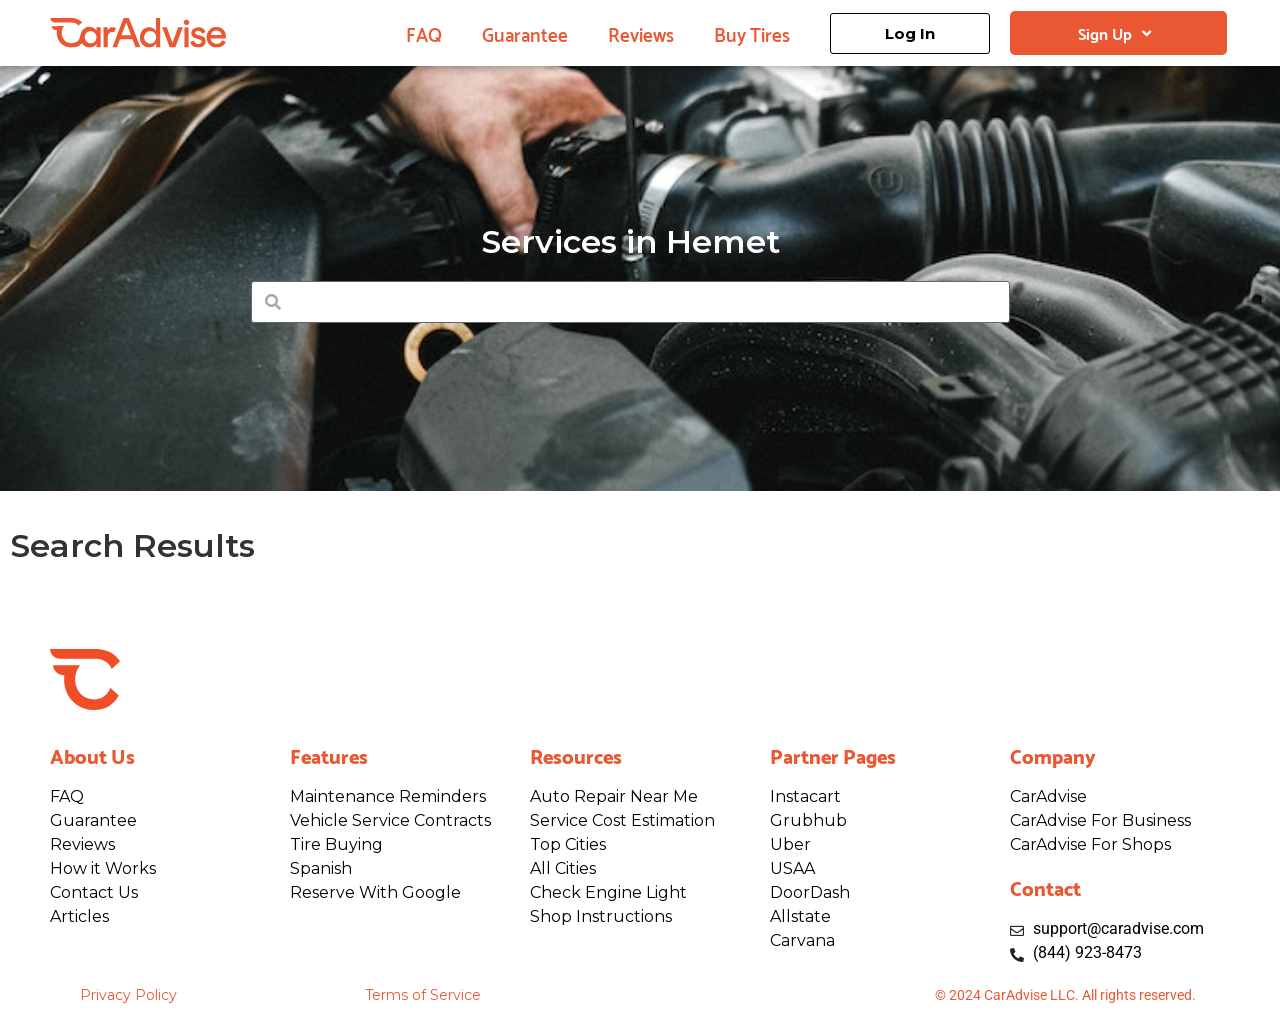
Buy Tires (752, 33)
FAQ (424, 33)
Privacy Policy (128, 995)
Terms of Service (423, 995)
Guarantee (525, 33)
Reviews (641, 33)
